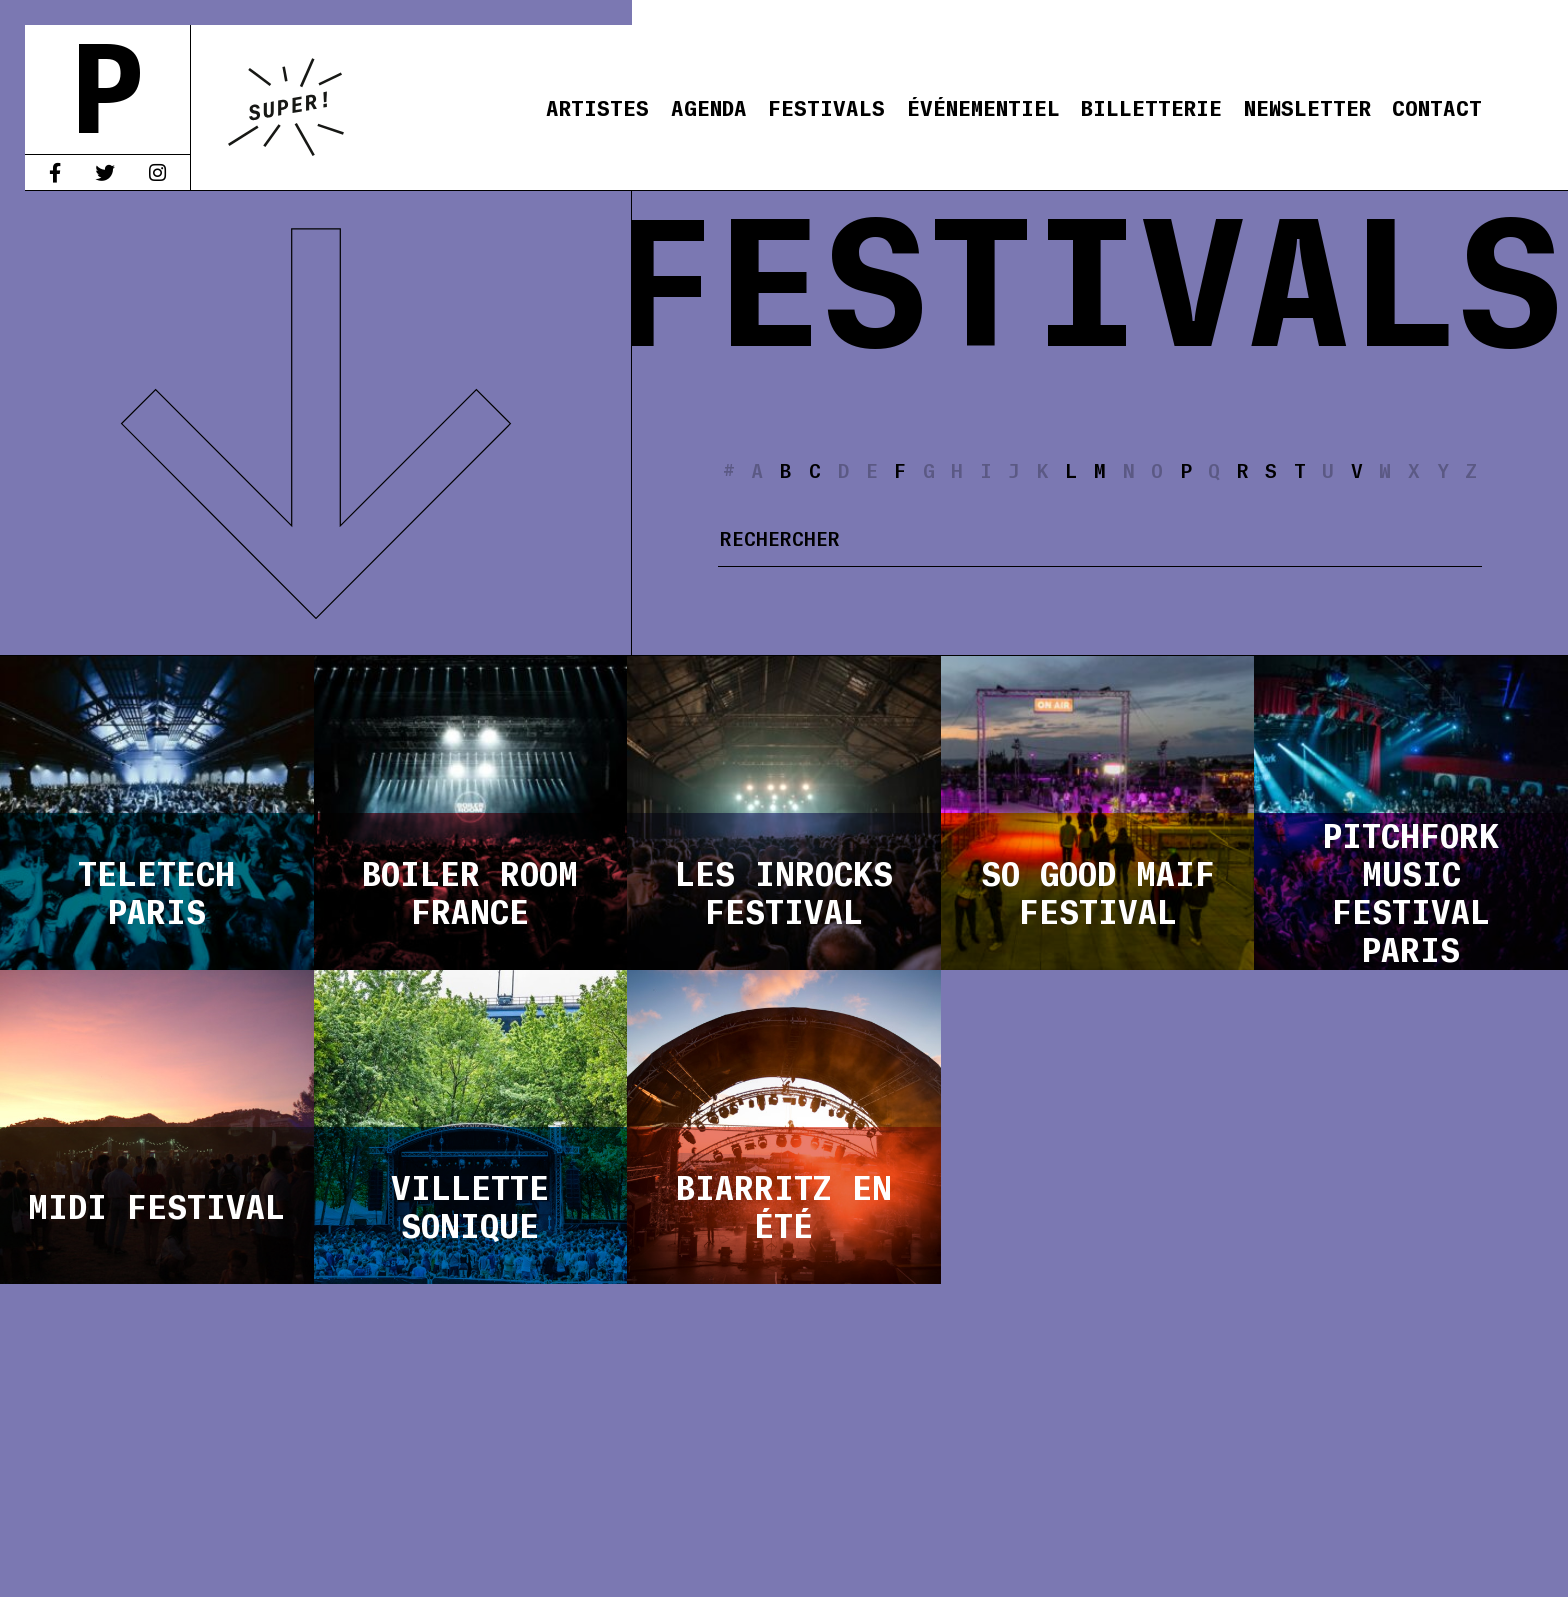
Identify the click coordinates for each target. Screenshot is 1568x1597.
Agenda (709, 106)
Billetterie (1151, 106)
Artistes (597, 106)
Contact (1437, 106)
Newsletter (1307, 106)
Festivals (826, 106)
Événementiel (983, 106)
